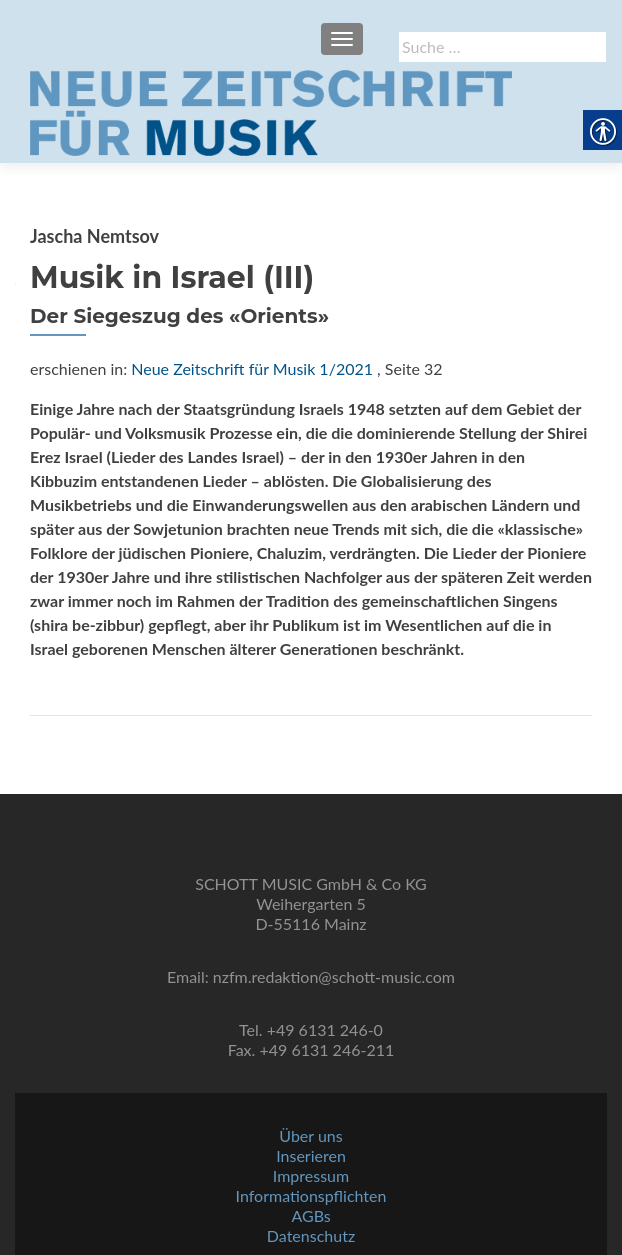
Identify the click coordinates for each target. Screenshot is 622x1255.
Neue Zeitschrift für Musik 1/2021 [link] (252, 368)
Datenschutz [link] (311, 1235)
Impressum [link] (311, 1175)
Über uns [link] (310, 1135)
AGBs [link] (310, 1215)
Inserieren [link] (311, 1155)
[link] (271, 111)
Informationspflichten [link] (311, 1195)
